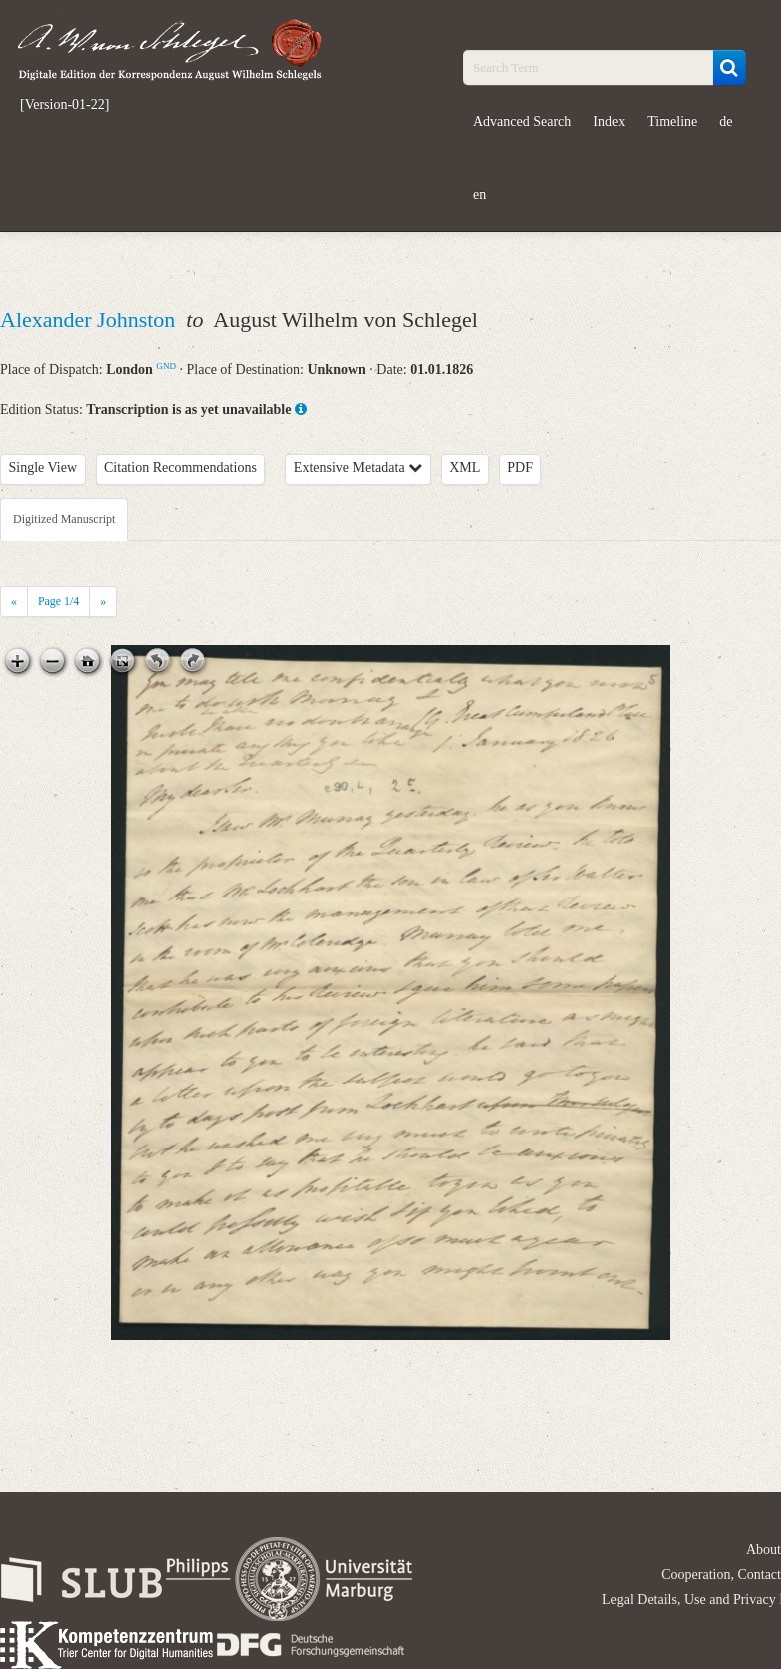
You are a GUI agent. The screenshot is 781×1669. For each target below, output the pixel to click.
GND (166, 366)
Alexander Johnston (90, 319)
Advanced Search (522, 121)
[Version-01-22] (64, 105)
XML (464, 467)
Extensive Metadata (358, 467)
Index (609, 121)
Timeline (672, 121)
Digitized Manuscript (64, 519)
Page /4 (58, 601)
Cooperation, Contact (721, 1574)
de (725, 121)
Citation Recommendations (180, 467)
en (479, 194)
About (763, 1549)
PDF (520, 467)
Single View (43, 467)
